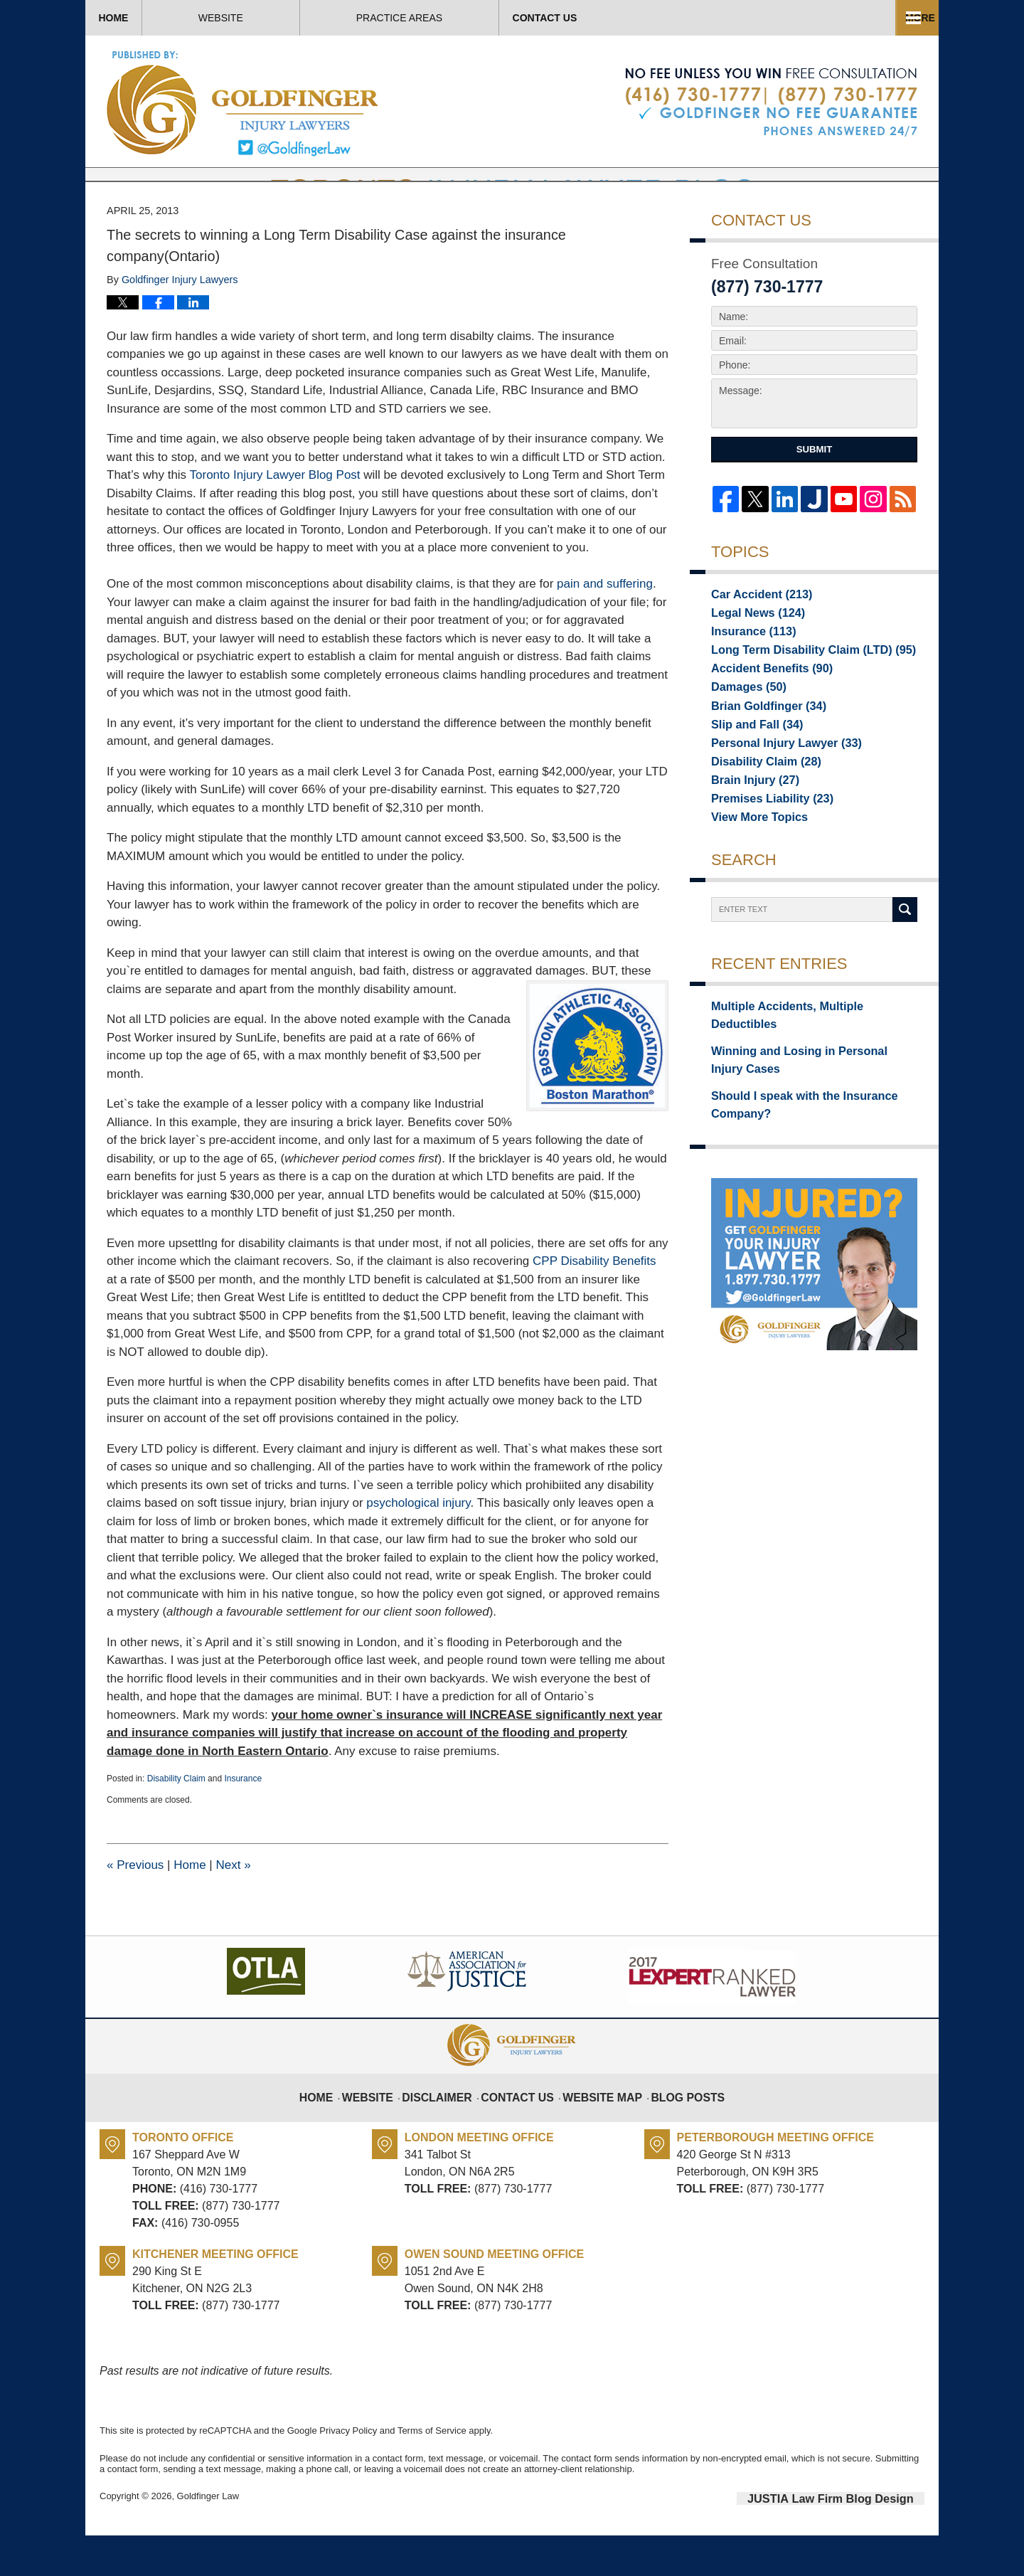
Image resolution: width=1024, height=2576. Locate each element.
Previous (135, 1907)
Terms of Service (432, 2473)
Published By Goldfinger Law (771, 102)
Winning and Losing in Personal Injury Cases (801, 1098)
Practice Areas (649, 17)
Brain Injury (749, 834)
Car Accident (754, 635)
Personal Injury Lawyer (776, 794)
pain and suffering (605, 626)
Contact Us (838, 17)
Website (306, 17)
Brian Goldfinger (760, 754)
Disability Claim (176, 1821)
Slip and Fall (750, 774)
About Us (467, 17)
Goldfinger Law (208, 2538)
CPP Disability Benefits (594, 1303)
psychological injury (418, 1545)
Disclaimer (450, 2131)
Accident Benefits (763, 715)
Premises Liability (763, 854)
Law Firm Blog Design (856, 2539)
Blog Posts (676, 2131)
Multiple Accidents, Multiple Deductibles (806, 1065)
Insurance (243, 1821)
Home (156, 17)
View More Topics (752, 874)
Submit (814, 492)
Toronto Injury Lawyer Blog (243, 102)
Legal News (751, 655)
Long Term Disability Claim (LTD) (799, 695)
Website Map (599, 2131)
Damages (743, 735)
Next (232, 1907)
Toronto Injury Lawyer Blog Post (275, 517)
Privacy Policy (348, 2473)
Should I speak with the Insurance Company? (791, 1138)
